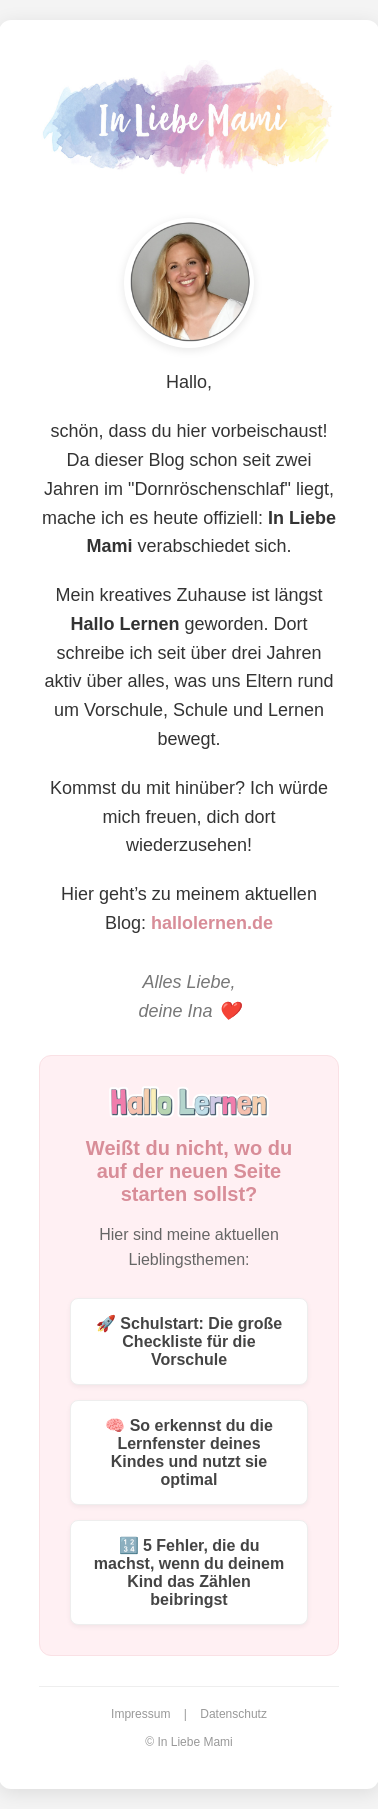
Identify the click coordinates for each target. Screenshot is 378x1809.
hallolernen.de (212, 923)
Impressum (140, 1714)
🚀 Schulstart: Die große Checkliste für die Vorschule (189, 1341)
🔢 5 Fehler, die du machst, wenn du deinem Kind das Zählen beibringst (189, 1572)
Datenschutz (233, 1714)
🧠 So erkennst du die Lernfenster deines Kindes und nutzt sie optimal (189, 1452)
